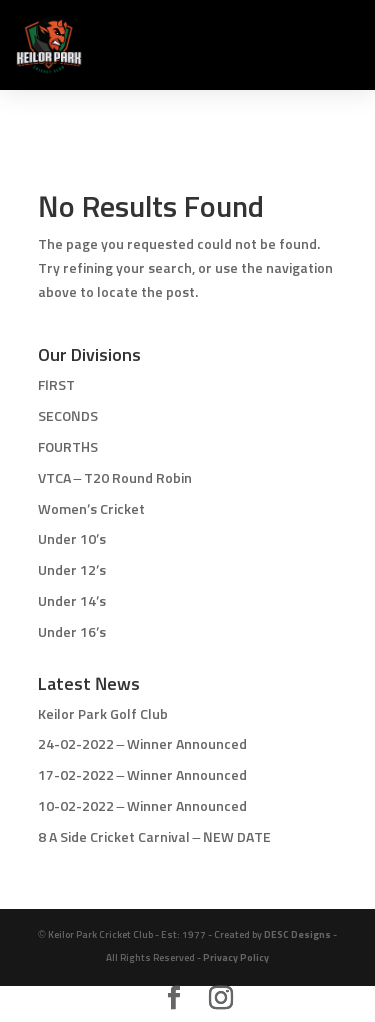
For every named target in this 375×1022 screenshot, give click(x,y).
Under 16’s (72, 633)
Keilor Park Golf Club (103, 715)
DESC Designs (297, 935)
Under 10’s (72, 540)
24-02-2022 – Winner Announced (143, 745)
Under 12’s (72, 571)
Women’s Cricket (91, 510)
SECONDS (68, 417)
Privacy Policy (236, 958)
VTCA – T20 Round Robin (115, 479)
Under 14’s (72, 602)
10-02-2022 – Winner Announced (143, 807)
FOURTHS (68, 448)
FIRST (56, 386)
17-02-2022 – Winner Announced (143, 776)
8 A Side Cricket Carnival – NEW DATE (155, 838)
